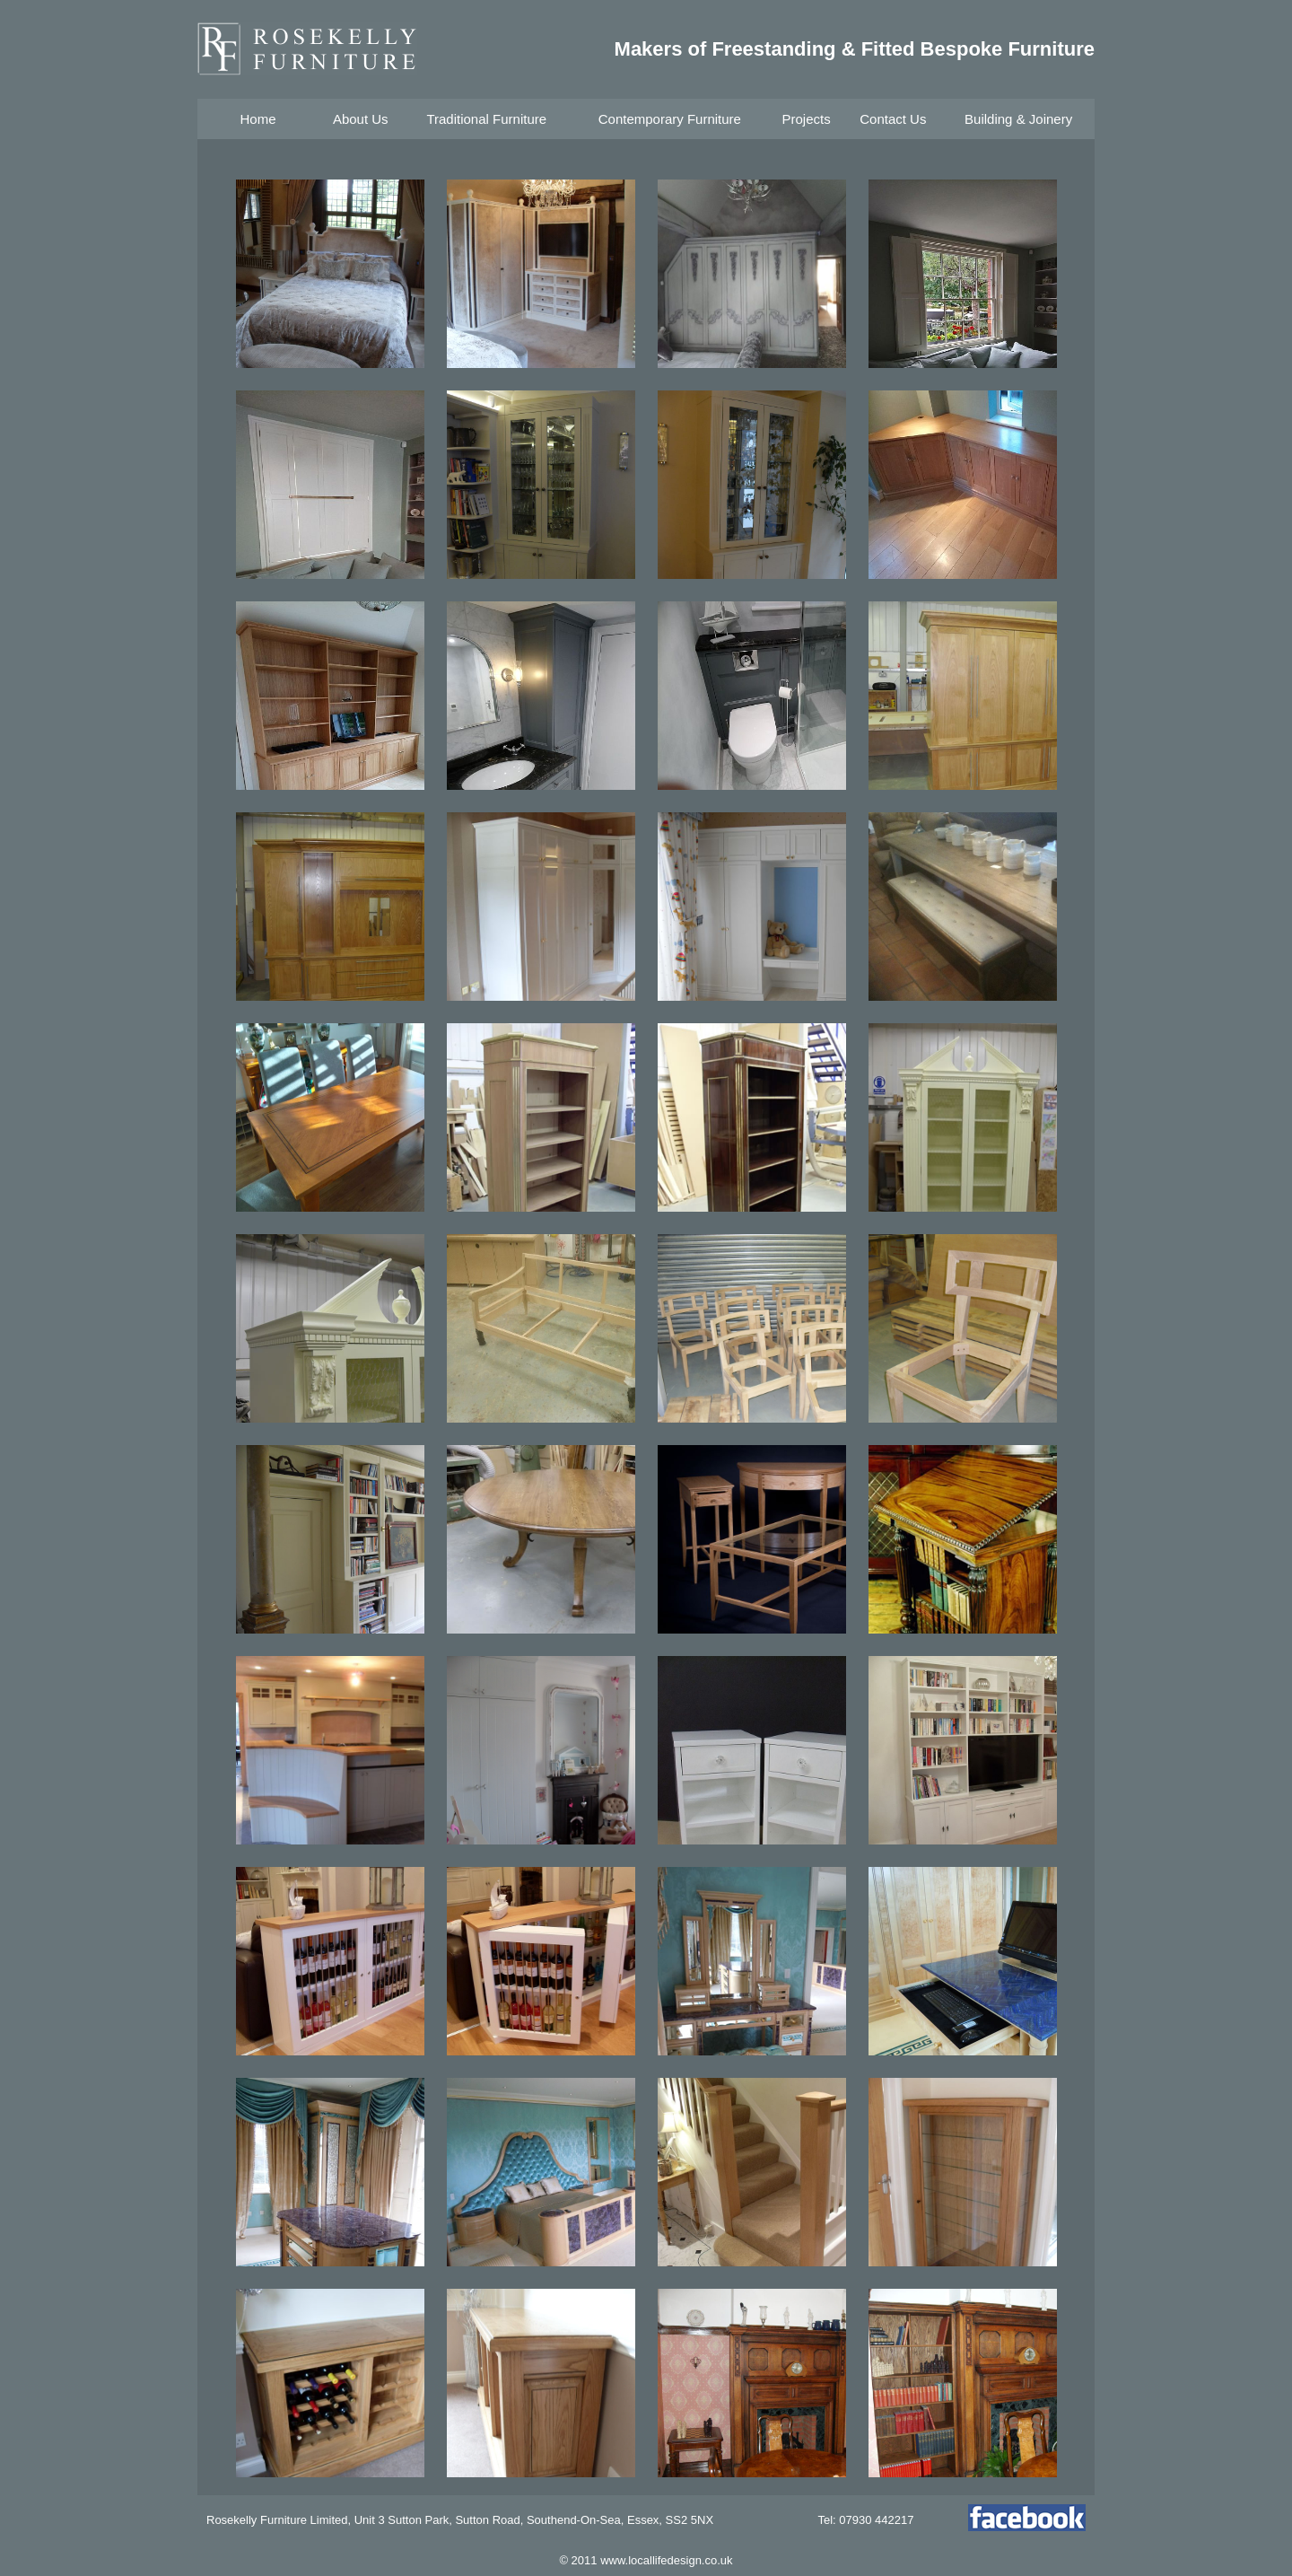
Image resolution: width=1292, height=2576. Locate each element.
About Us (360, 119)
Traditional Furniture (486, 119)
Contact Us (893, 119)
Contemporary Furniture (669, 119)
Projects (805, 119)
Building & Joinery (1018, 119)
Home (257, 119)
